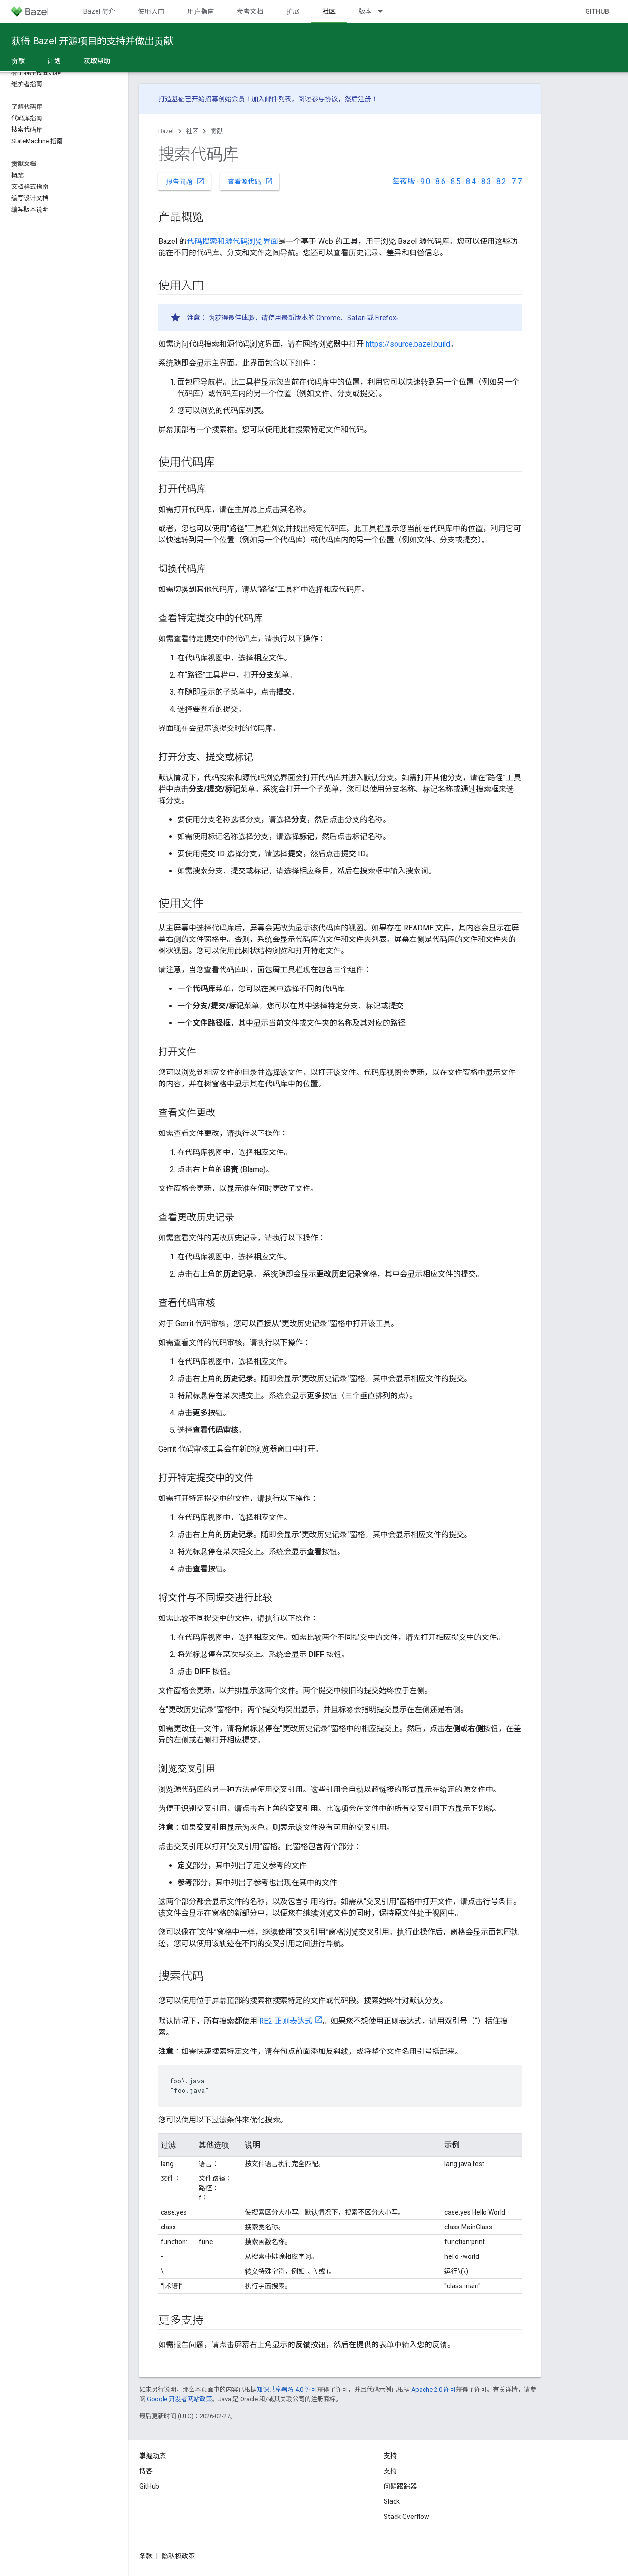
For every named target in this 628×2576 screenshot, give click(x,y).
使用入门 (151, 11)
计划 (54, 61)
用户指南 (200, 11)
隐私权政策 (178, 2556)
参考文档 (250, 11)
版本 (365, 11)
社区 (192, 131)
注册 (364, 99)
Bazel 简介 (99, 11)
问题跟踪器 (400, 2486)
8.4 (471, 181)
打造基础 (171, 99)
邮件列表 (278, 99)
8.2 (501, 181)
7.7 (517, 181)
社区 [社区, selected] (329, 11)
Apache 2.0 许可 (433, 2389)
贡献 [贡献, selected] (18, 61)
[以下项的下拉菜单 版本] (384, 11)
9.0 (425, 181)
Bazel (166, 131)
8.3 (486, 181)
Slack (392, 2501)
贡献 (217, 131)
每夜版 (403, 181)
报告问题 (185, 181)
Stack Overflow (406, 2516)
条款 (146, 2556)
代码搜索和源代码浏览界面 (232, 241)
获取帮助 (97, 61)
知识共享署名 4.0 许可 (287, 2389)
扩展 (293, 11)
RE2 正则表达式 (285, 2020)
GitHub (597, 11)
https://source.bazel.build (408, 344)
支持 (390, 2471)
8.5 (456, 181)
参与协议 (324, 99)
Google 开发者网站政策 (179, 2398)
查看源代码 (250, 181)
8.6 (440, 181)
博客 (146, 2471)
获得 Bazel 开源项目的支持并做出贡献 (92, 41)
